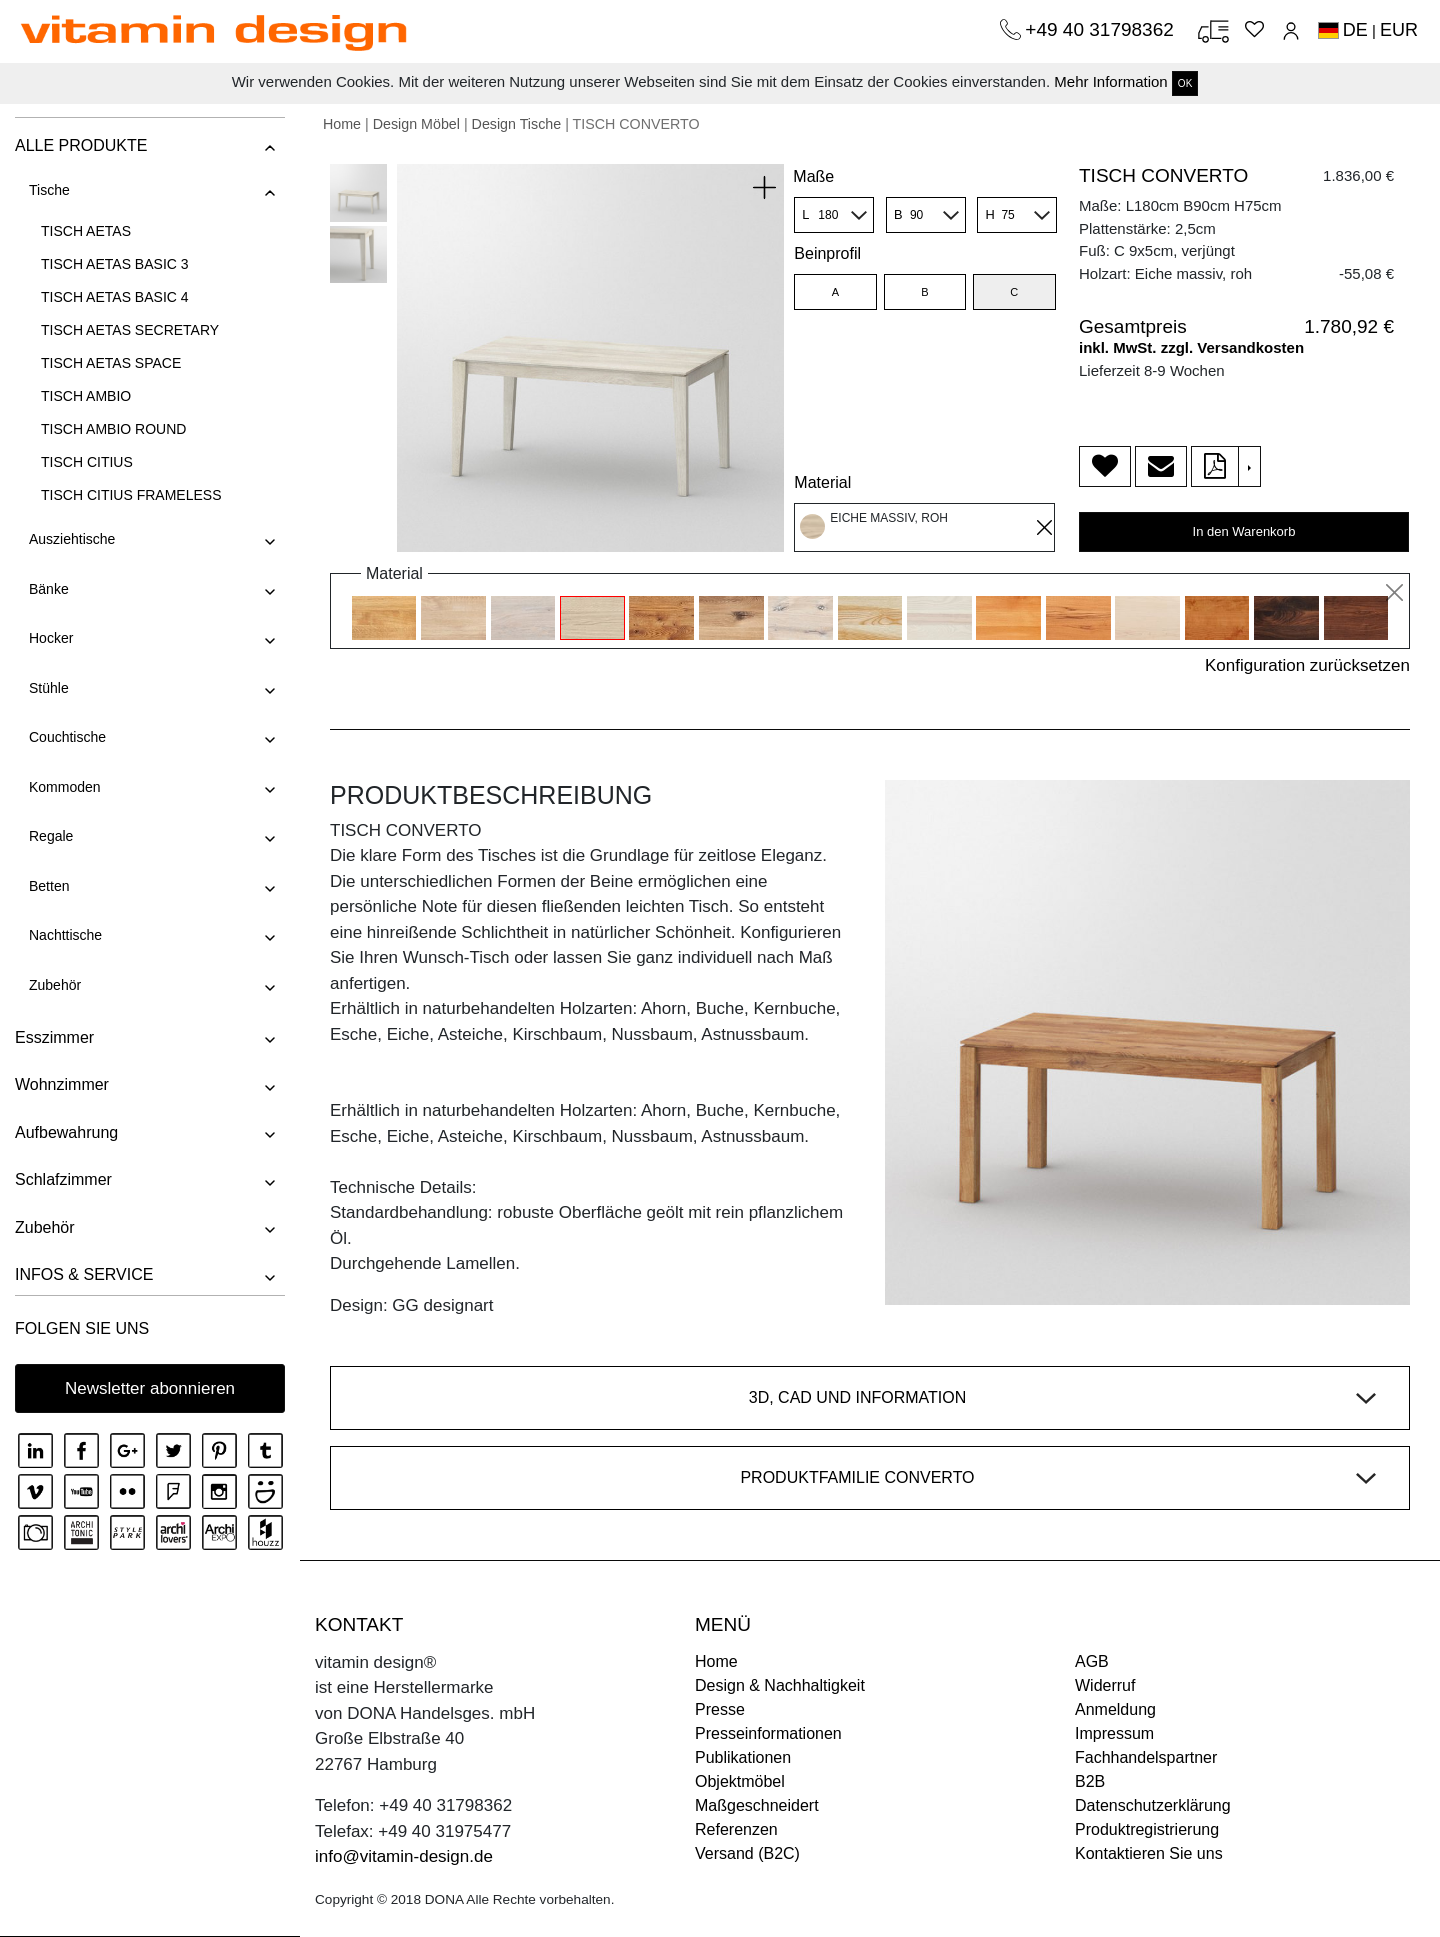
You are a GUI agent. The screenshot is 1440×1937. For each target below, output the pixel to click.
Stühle (49, 688)
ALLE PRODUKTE (81, 145)
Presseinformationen (768, 1733)
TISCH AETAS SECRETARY (130, 330)
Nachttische (65, 935)
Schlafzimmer (63, 1179)
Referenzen (736, 1829)
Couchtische (67, 737)
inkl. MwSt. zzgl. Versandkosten (1191, 347)
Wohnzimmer (62, 1084)
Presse (720, 1709)
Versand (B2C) (747, 1853)
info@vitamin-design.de (404, 1856)
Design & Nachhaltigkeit (780, 1685)
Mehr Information (1110, 81)
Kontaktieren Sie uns (1149, 1853)
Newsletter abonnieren (150, 1388)
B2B (1090, 1781)
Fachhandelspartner (1146, 1757)
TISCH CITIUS (87, 462)
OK (1185, 83)
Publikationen (743, 1757)
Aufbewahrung (66, 1132)
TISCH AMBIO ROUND (113, 429)
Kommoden (65, 787)
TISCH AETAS (86, 231)
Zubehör (55, 985)
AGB (1092, 1661)
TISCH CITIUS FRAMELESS (131, 495)
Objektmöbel (740, 1781)
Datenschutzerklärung (1153, 1805)
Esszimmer (54, 1037)
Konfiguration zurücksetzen (1307, 665)
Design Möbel (416, 124)
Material (822, 482)
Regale (51, 836)
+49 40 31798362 (1102, 29)
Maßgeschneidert (757, 1805)
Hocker (51, 638)
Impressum (1114, 1733)
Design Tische (517, 124)
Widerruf (1105, 1685)
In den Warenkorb (1244, 531)
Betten (49, 886)
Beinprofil (827, 253)
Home (342, 124)
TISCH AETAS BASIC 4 (115, 297)
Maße (813, 176)
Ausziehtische (72, 539)
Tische (49, 190)
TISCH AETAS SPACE (111, 363)
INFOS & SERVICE (84, 1274)
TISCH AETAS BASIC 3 (115, 264)
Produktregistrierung (1147, 1829)
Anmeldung (1115, 1709)
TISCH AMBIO (86, 396)
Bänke (49, 589)
